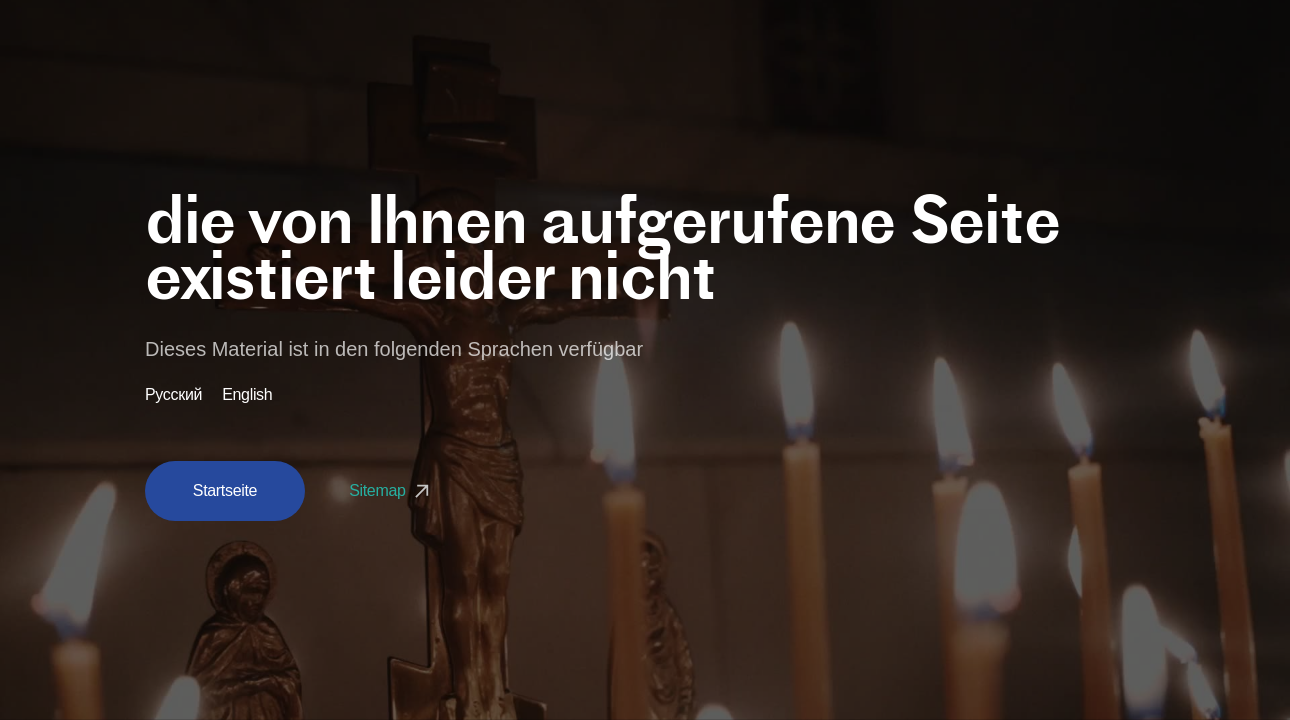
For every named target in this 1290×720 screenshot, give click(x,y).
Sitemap (391, 490)
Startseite (225, 490)
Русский (173, 395)
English (247, 395)
